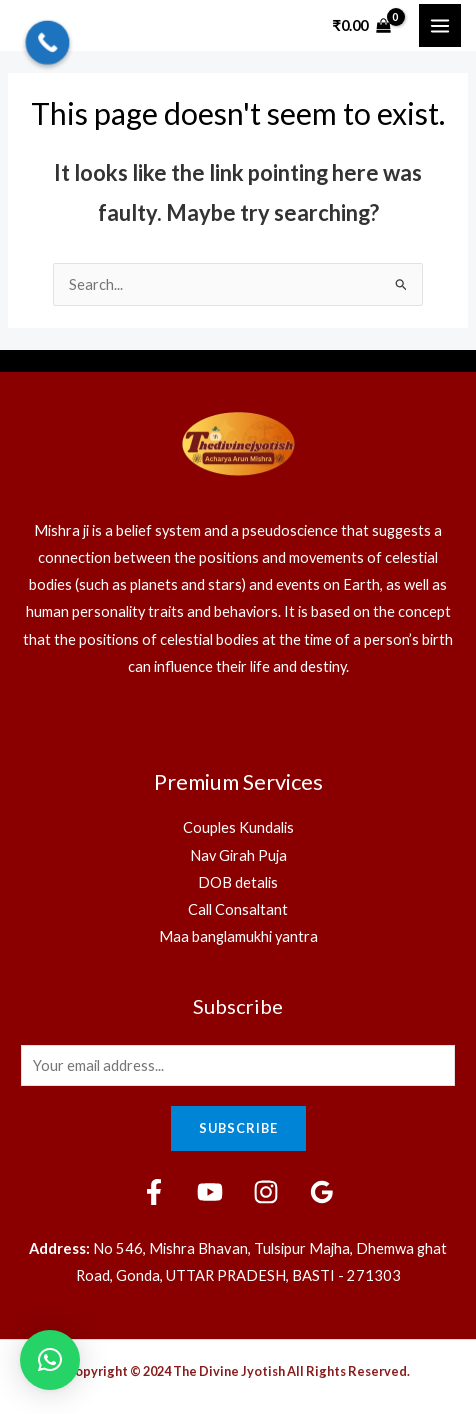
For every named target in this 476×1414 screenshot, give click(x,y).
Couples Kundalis (238, 827)
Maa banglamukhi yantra (238, 936)
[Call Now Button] (48, 43)
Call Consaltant (238, 909)
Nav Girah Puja (238, 855)
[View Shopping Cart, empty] (362, 25)
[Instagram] (266, 1192)
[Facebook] (154, 1192)
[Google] (322, 1192)
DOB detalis (238, 882)
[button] (50, 1360)
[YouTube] (210, 1192)
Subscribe (238, 1128)
